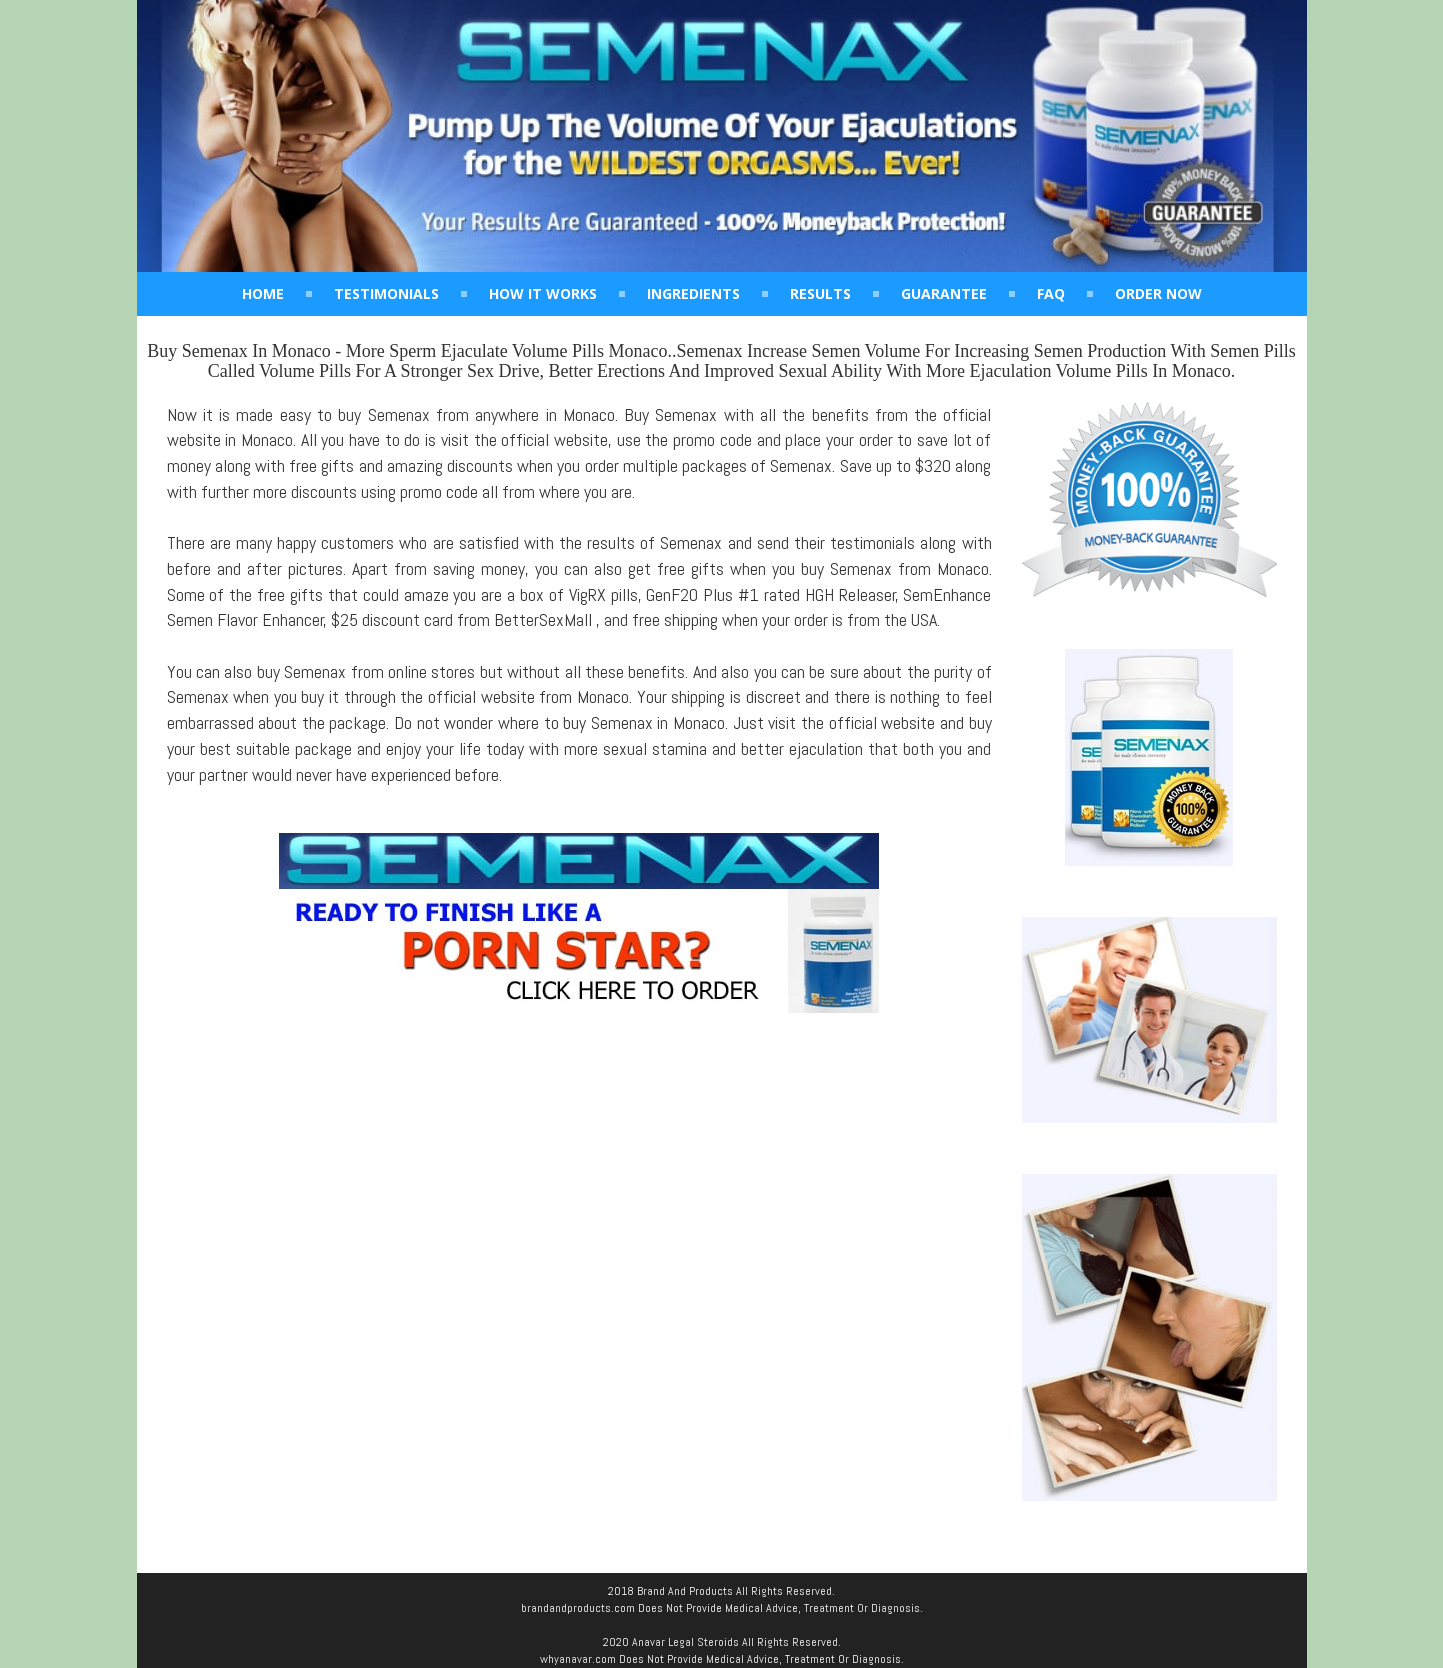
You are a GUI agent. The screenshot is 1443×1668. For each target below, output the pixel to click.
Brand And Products (685, 1591)
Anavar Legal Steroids (685, 1642)
